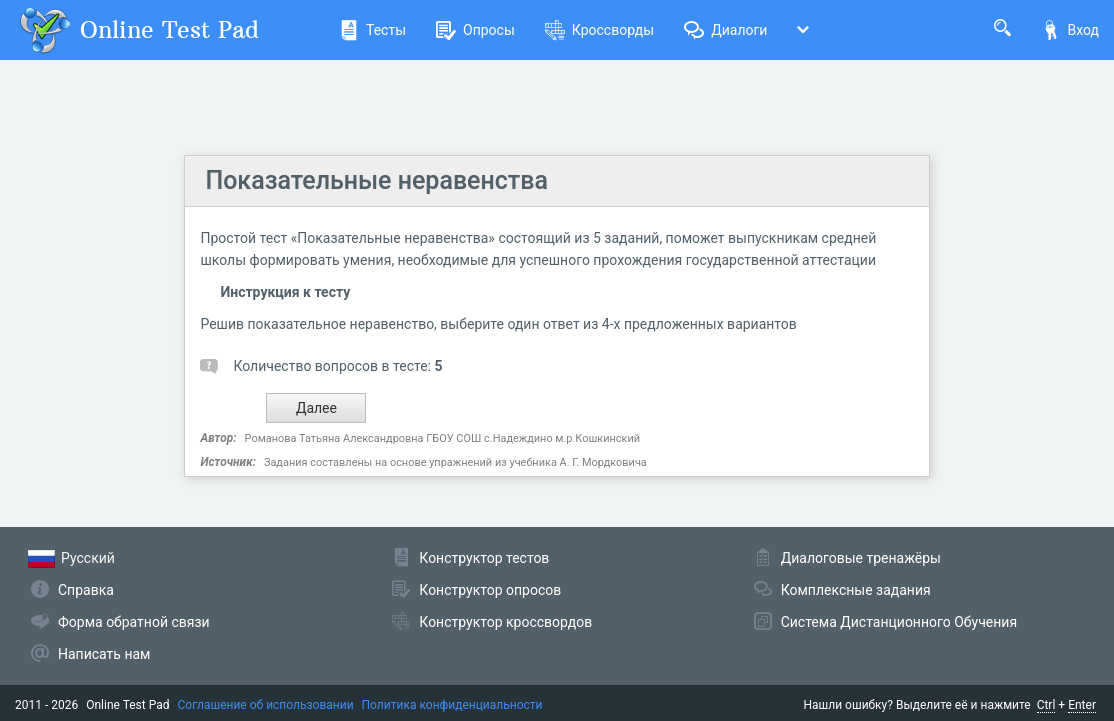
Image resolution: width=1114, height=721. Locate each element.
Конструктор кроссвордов (505, 622)
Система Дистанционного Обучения (899, 622)
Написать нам (104, 654)
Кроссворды (599, 30)
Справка (86, 590)
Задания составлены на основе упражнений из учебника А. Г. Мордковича (455, 462)
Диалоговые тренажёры (861, 558)
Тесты (372, 30)
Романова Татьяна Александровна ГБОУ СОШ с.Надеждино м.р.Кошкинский (443, 438)
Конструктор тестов (484, 558)
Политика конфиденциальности (452, 705)
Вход (1070, 30)
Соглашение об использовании (266, 705)
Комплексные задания (856, 590)
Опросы (475, 30)
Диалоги (725, 30)
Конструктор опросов (490, 590)
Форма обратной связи (134, 622)
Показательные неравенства (376, 180)
